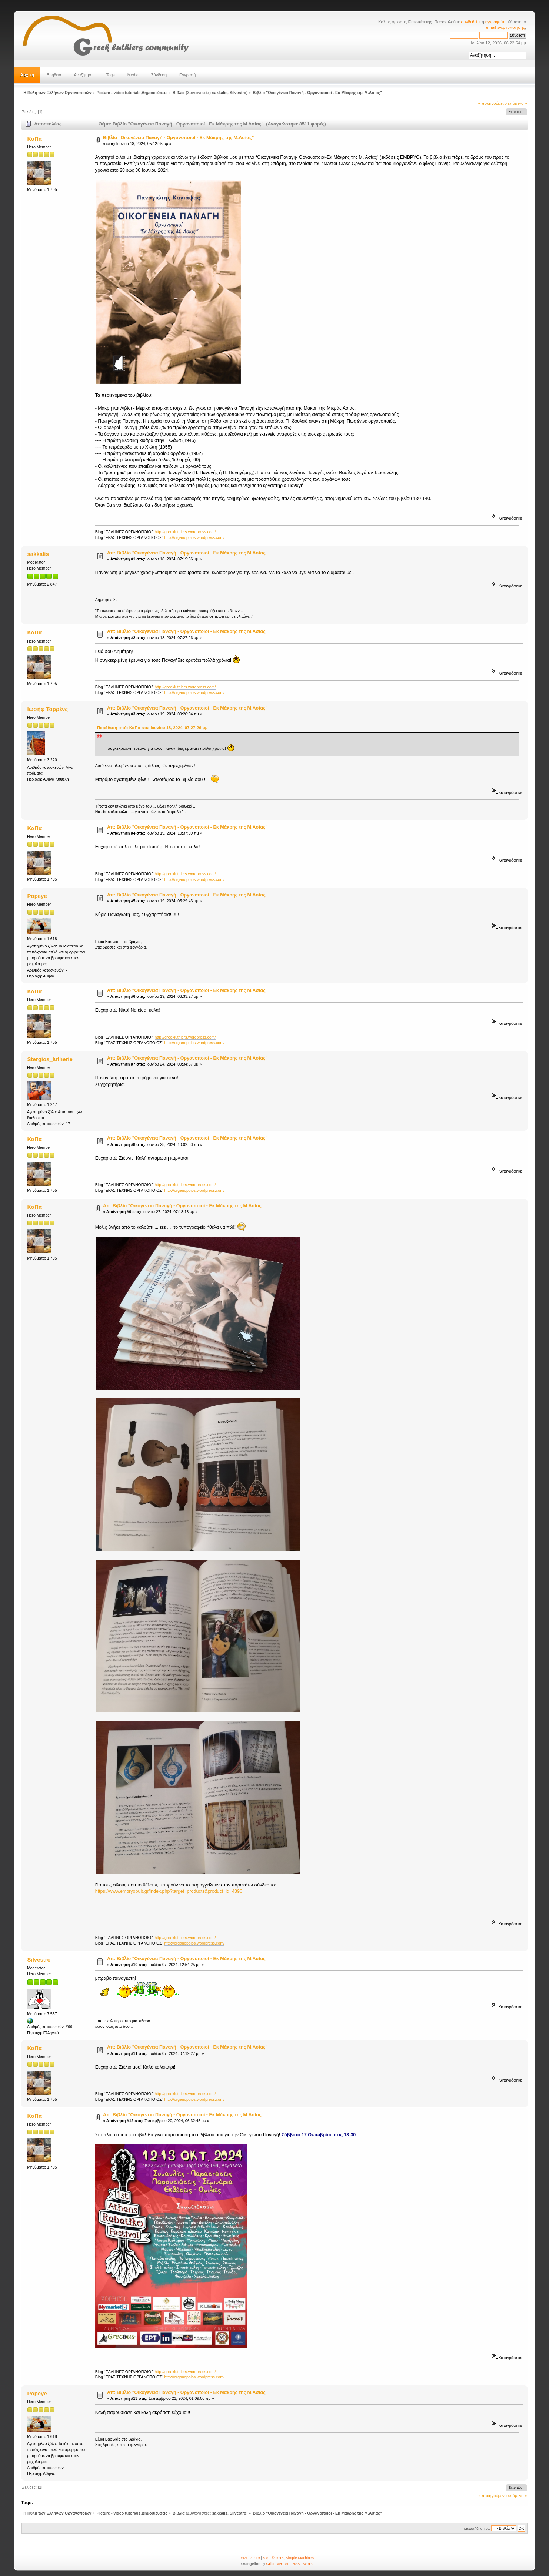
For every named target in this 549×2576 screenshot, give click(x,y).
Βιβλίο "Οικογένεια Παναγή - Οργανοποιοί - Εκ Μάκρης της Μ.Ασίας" (178, 137)
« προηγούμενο (492, 103)
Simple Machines (300, 2558)
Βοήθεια (54, 75)
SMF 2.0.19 (250, 2558)
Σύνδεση (159, 75)
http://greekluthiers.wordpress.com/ (185, 532)
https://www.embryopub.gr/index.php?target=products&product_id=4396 (168, 1891)
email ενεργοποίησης (505, 27)
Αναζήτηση (83, 75)
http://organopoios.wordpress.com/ (194, 537)
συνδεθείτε (470, 22)
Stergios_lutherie (50, 1059)
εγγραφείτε (495, 22)
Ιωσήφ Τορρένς (47, 709)
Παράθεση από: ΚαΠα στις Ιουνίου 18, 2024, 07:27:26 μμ (152, 727)
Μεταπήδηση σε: (477, 2528)
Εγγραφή (187, 75)
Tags (110, 75)
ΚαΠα (34, 138)
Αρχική (27, 75)
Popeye (37, 896)
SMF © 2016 (273, 2558)
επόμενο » (517, 103)
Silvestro (238, 92)
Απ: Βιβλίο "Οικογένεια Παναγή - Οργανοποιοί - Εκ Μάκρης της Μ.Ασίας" (187, 553)
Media (133, 75)
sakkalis (219, 92)
